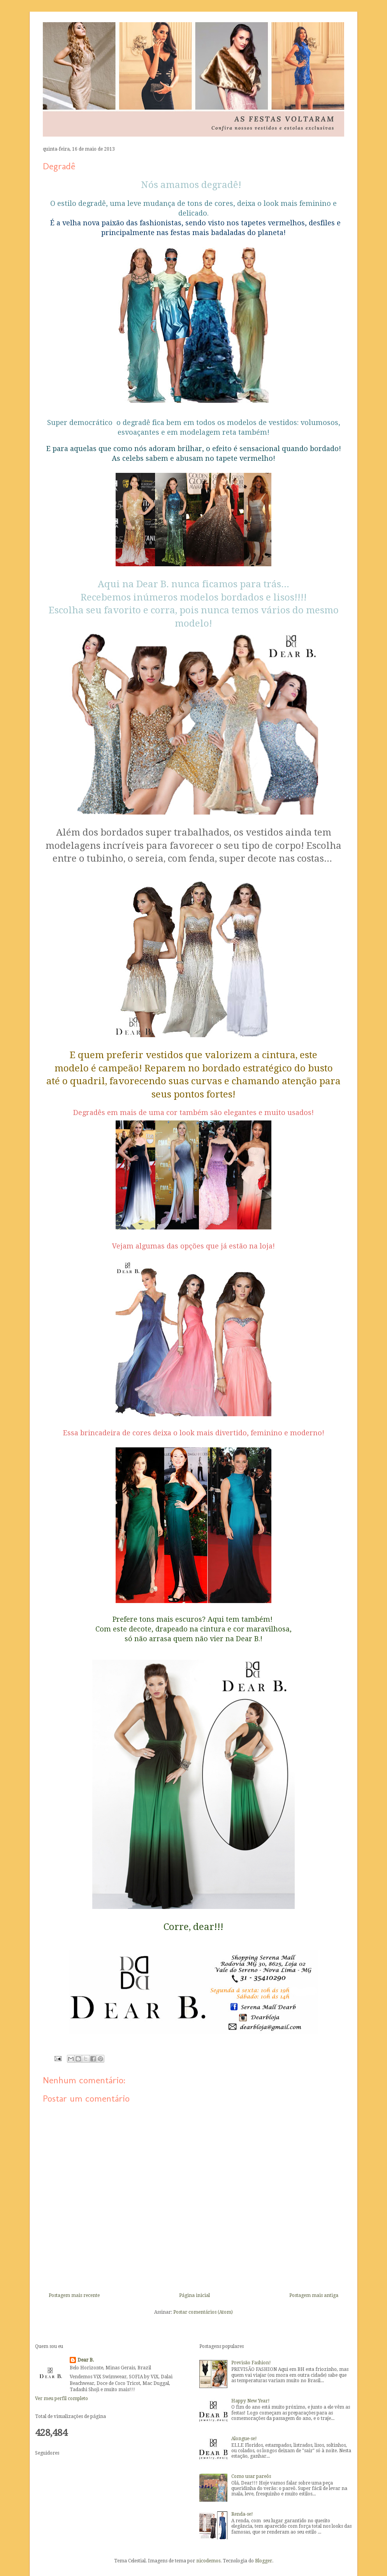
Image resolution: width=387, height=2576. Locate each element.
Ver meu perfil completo (61, 2398)
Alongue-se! (244, 2438)
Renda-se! (242, 2514)
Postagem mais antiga (313, 2295)
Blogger (263, 2561)
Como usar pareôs (251, 2476)
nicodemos (208, 2561)
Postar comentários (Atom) (203, 2312)
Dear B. (85, 2360)
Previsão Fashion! (251, 2362)
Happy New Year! (250, 2401)
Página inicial (194, 2295)
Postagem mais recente (74, 2295)
